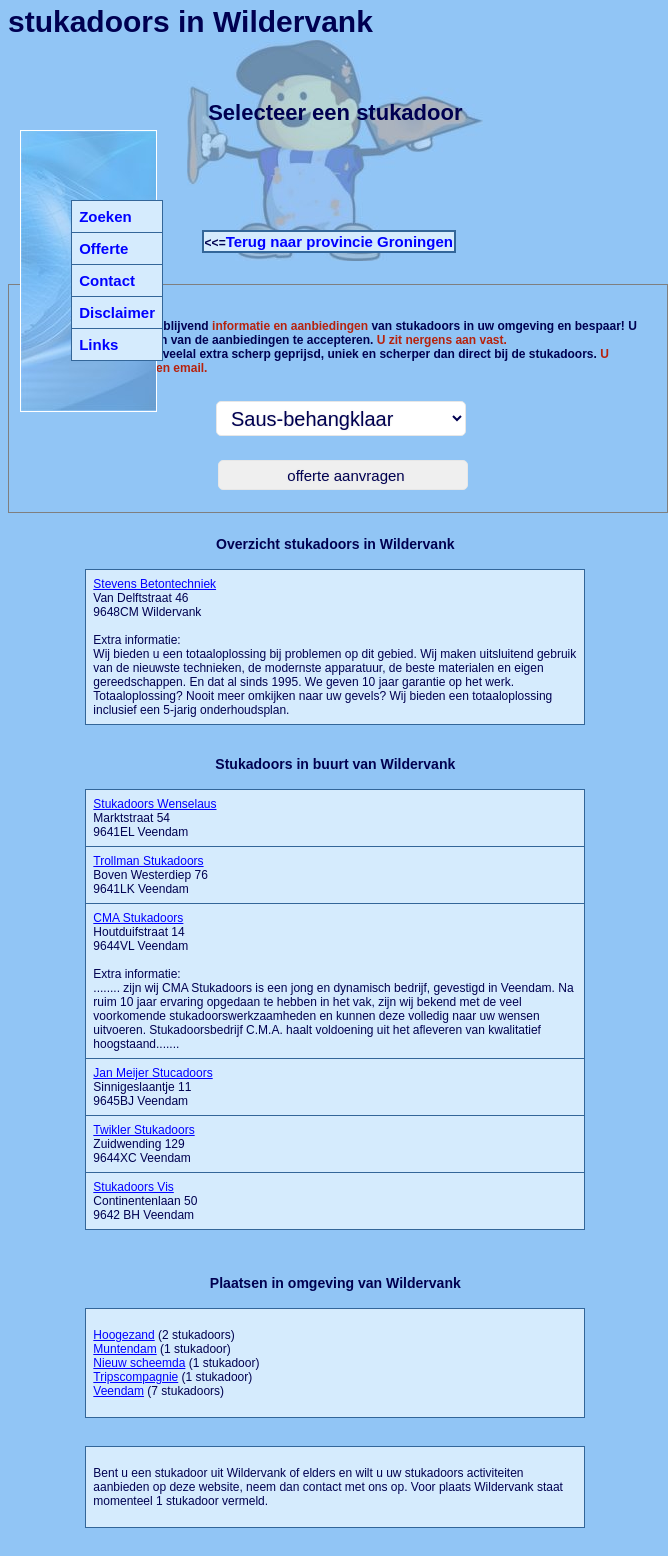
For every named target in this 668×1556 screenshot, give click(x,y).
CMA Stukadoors (138, 918)
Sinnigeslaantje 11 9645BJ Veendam (152, 1087)
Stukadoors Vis (133, 1187)
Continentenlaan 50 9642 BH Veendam (145, 1201)
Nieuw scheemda (139, 1363)
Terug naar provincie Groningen (339, 241)
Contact (107, 280)
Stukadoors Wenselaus (154, 804)
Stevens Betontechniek (154, 584)
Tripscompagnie (135, 1377)
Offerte (103, 248)
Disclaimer (117, 312)
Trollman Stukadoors (148, 861)
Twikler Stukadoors (143, 1130)
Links (98, 344)
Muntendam (124, 1349)
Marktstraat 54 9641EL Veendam (154, 818)
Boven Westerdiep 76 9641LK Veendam (150, 875)
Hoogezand (123, 1335)
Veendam (118, 1391)
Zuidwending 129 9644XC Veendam (143, 1144)
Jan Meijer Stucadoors (152, 1073)
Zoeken (105, 216)
